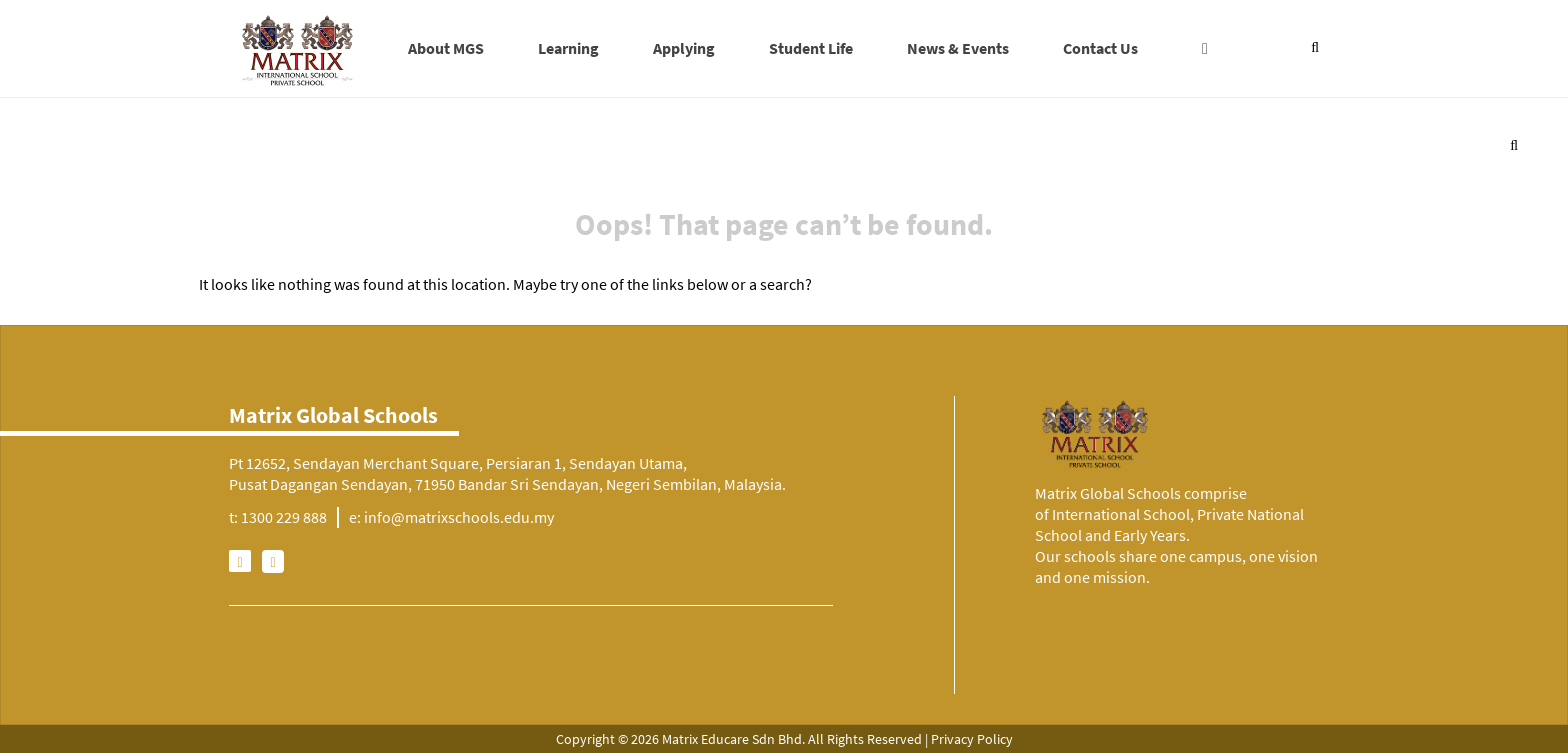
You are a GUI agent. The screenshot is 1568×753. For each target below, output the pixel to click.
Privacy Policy (972, 739)
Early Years (1150, 535)
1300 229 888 (284, 517)
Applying (684, 48)
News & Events (958, 48)
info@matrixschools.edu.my (459, 517)
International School (1121, 514)
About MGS (446, 48)
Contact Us (1100, 48)
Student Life (811, 48)
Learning (568, 48)
